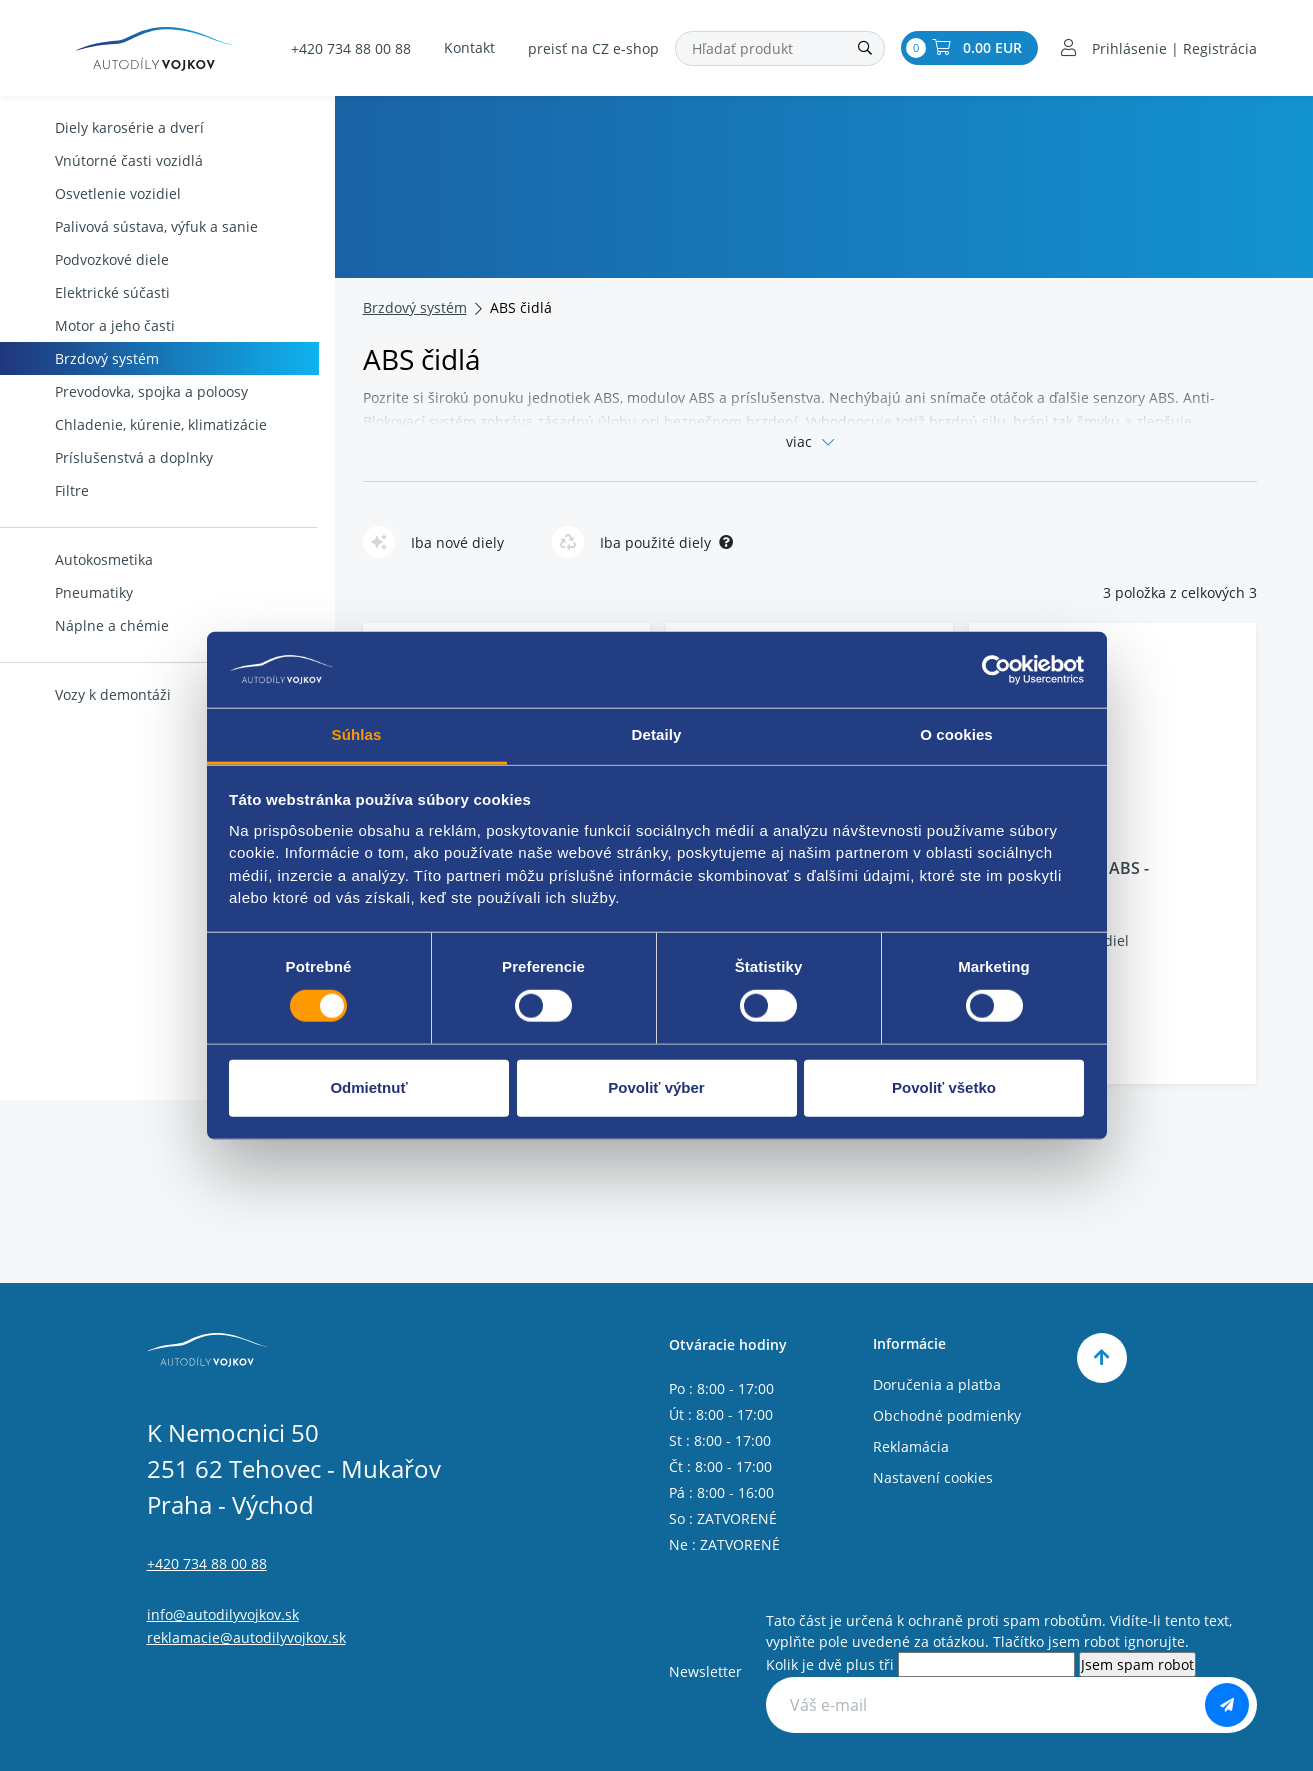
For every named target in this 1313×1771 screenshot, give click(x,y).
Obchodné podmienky (947, 1415)
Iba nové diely (433, 542)
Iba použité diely (642, 542)
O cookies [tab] (956, 734)
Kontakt (469, 47)
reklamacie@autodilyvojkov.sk (246, 1637)
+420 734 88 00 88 (351, 48)
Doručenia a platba (937, 1384)
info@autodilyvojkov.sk (223, 1614)
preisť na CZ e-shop (593, 48)
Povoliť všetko (944, 1087)
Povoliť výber (656, 1087)
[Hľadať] (865, 48)
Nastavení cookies (933, 1477)
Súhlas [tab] (357, 734)
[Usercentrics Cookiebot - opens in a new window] (996, 670)
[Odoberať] (1227, 1705)
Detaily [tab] (657, 734)
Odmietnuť (368, 1087)
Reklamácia (911, 1446)
